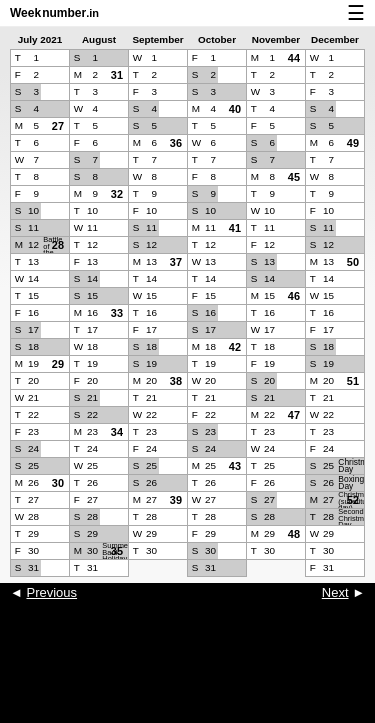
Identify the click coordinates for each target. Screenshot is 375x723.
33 (117, 313)
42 (235, 347)
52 (353, 500)
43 (235, 466)
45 (294, 177)
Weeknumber (54, 13)
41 (235, 228)
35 (117, 551)
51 (353, 381)
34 (117, 432)
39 (176, 500)
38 (176, 381)
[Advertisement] (187, 673)
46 (294, 296)
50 (353, 262)
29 (58, 364)
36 (176, 143)
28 (58, 245)
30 (58, 483)
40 (235, 109)
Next (335, 592)
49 (353, 143)
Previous (51, 592)
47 (294, 415)
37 (176, 262)
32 (117, 194)
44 (294, 58)
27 (58, 126)
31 (117, 75)
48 (294, 534)
